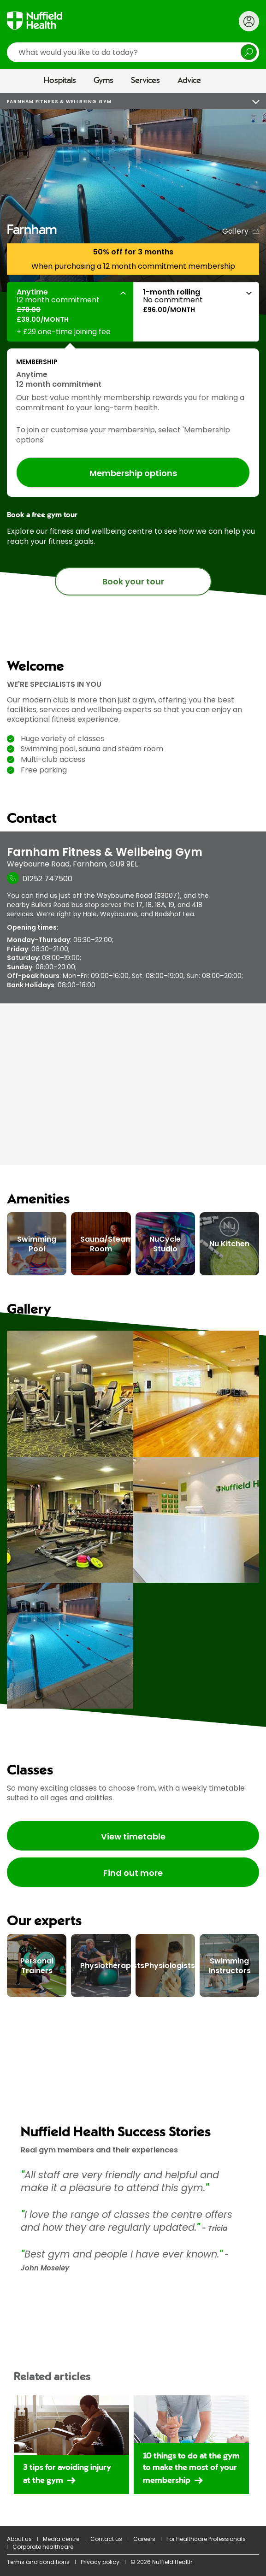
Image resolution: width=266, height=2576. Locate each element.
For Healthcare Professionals (206, 2539)
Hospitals (60, 81)
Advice (189, 81)
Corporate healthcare (42, 2547)
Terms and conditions (38, 2562)
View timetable (133, 1836)
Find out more (133, 1873)
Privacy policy (100, 2562)
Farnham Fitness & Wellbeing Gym (59, 101)
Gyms (103, 81)
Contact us (106, 2539)
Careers (144, 2539)
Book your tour (133, 581)
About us (19, 2539)
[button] (70, 312)
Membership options (133, 473)
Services (145, 81)
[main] (133, 1334)
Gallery (235, 231)
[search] (133, 52)
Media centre (61, 2539)
